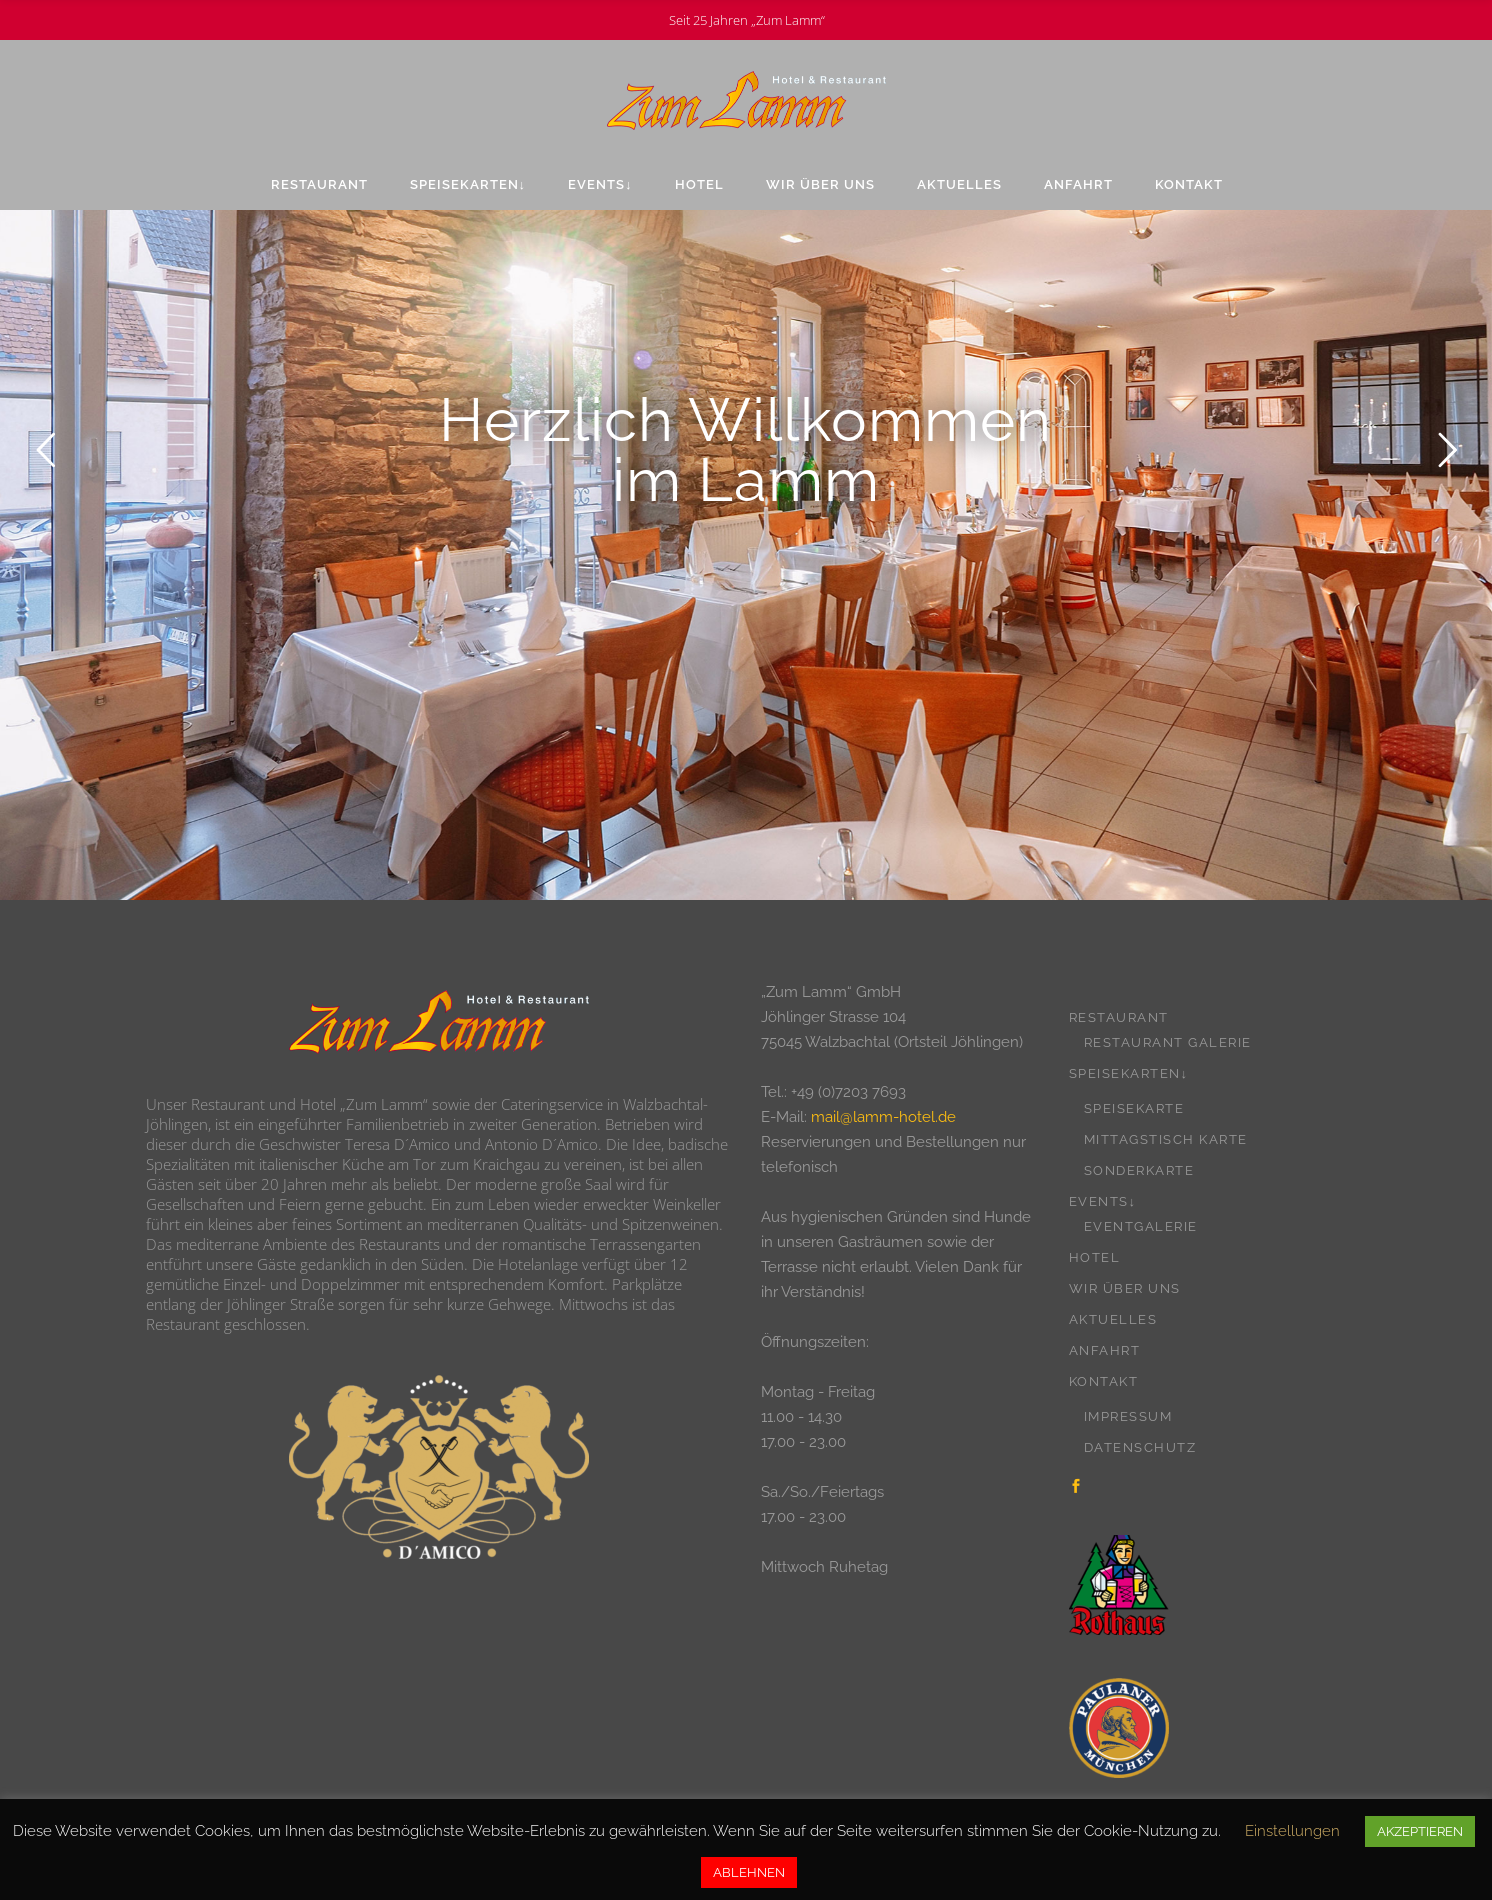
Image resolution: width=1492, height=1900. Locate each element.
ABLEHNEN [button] (749, 1872)
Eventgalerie (1141, 1226)
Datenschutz (1140, 1447)
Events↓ (1103, 1201)
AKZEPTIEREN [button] (1420, 1831)
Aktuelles (1113, 1319)
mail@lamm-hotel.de (883, 1117)
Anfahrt (1105, 1350)
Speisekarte (1134, 1108)
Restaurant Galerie (1168, 1042)
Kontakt (1104, 1381)
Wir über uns (1125, 1288)
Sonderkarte (1139, 1170)
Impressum (1128, 1416)
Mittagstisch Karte (1166, 1139)
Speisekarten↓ (1129, 1073)
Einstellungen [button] (1292, 1831)
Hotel (1095, 1257)
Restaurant (1119, 1017)
